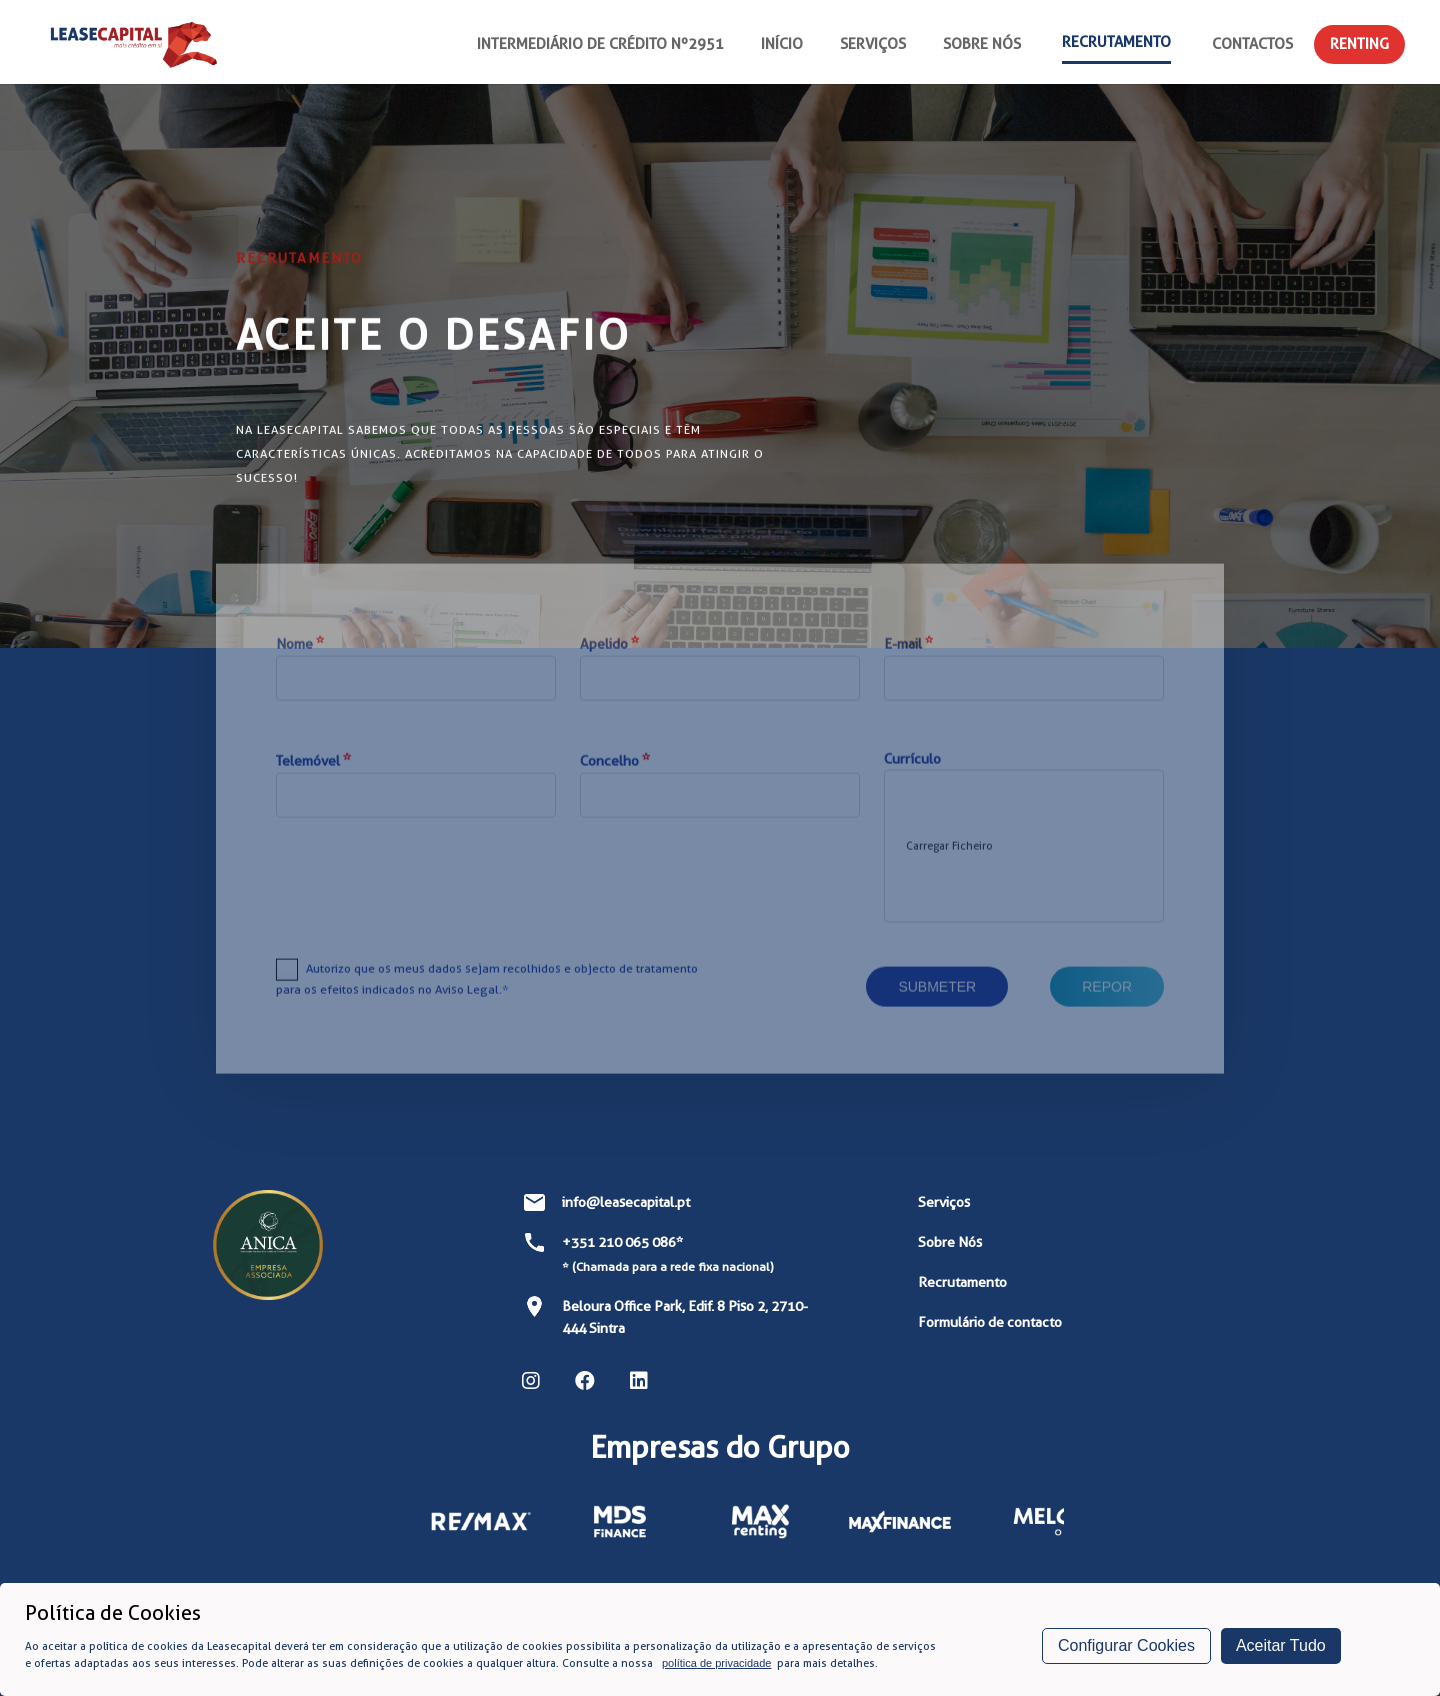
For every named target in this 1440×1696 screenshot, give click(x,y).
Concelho (615, 786)
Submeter (937, 1013)
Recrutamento (1116, 42)
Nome (300, 669)
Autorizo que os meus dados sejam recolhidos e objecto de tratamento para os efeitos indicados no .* (487, 1005)
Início (782, 44)
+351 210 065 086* (622, 1242)
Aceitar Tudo (1281, 1645)
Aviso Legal (467, 1015)
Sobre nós (982, 44)
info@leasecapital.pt (626, 1202)
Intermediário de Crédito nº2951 (600, 44)
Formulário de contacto (990, 1322)
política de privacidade (716, 1663)
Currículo (912, 785)
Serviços (873, 44)
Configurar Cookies (1126, 1645)
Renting (1359, 44)
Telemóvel (313, 786)
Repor (1107, 1013)
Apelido (609, 669)
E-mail (908, 669)
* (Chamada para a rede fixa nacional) (668, 1266)
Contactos (1252, 44)
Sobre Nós (950, 1242)
